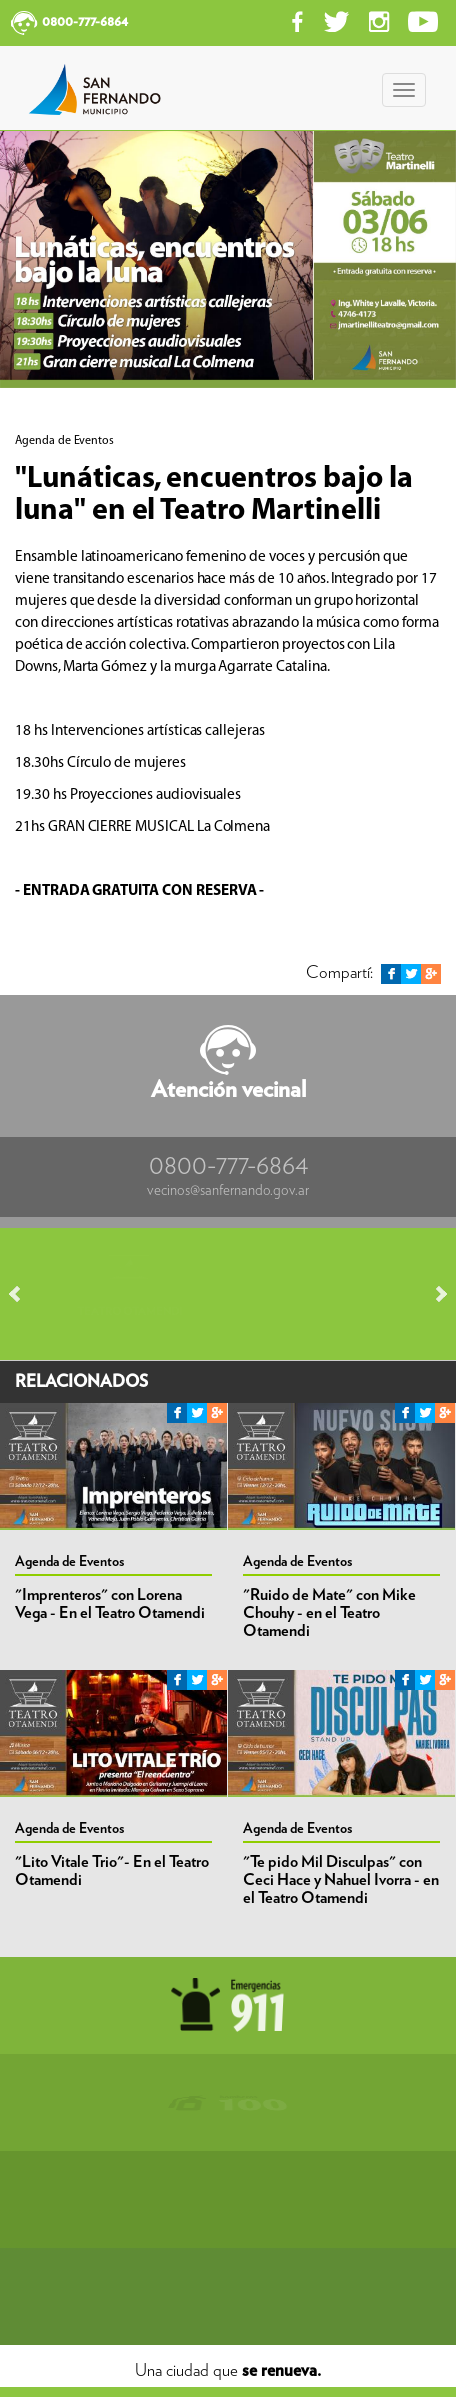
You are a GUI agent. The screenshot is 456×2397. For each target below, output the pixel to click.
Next (432, 1294)
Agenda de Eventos (69, 1562)
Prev (24, 1294)
